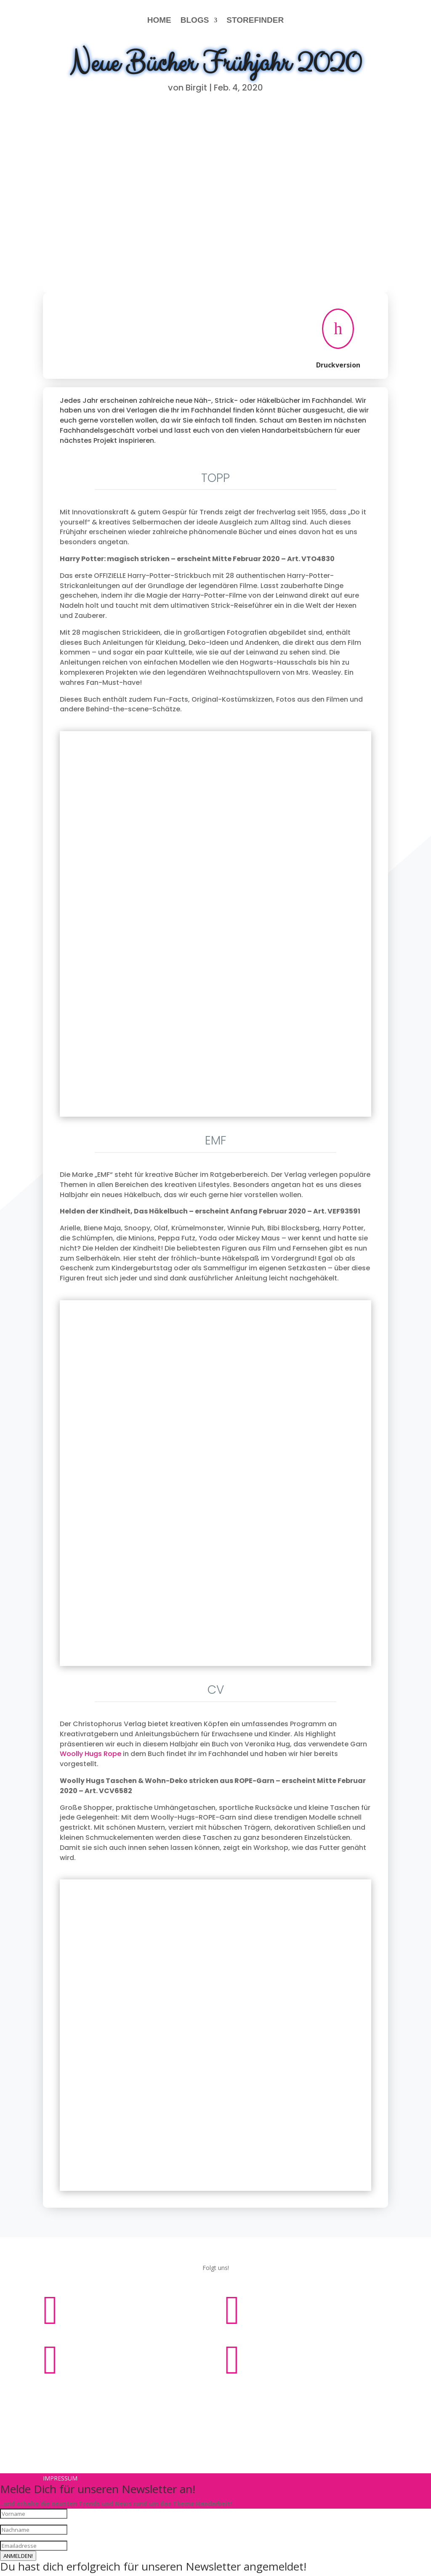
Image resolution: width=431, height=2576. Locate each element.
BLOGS (195, 20)
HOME (159, 20)
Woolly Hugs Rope (90, 1754)
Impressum (190, 2395)
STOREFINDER (255, 20)
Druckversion (338, 365)
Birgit (196, 87)
